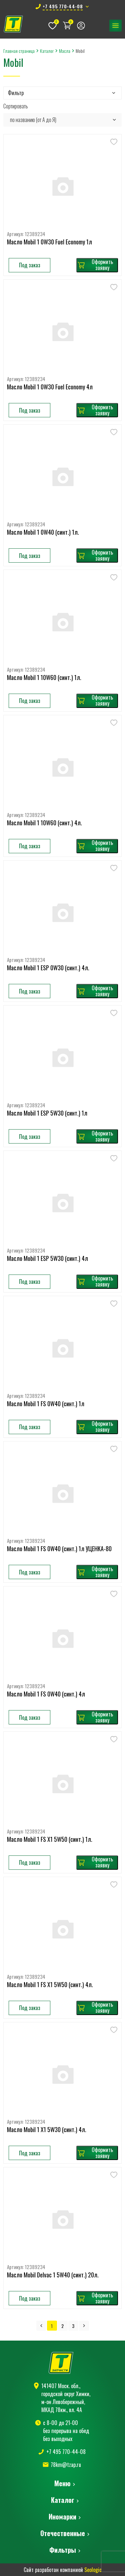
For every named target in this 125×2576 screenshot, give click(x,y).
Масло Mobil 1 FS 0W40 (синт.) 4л (46, 1694)
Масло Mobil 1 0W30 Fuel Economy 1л (49, 242)
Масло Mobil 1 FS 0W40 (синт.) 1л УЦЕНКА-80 (59, 1549)
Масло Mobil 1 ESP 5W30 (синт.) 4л (47, 1259)
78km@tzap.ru (66, 2465)
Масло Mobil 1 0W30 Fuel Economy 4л (50, 387)
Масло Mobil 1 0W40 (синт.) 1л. (43, 532)
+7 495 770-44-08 (66, 2452)
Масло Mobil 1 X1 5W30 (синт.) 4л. (46, 2130)
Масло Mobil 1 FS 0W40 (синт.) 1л (45, 1404)
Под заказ (29, 265)
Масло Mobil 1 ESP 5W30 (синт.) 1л (47, 1113)
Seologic (93, 2570)
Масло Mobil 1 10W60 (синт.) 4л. (44, 823)
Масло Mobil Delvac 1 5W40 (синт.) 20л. (53, 2275)
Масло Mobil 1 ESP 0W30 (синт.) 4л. (48, 968)
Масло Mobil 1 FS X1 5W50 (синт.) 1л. (49, 1839)
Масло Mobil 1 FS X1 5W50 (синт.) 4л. (50, 1985)
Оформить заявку (95, 265)
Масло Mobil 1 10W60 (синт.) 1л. (44, 678)
